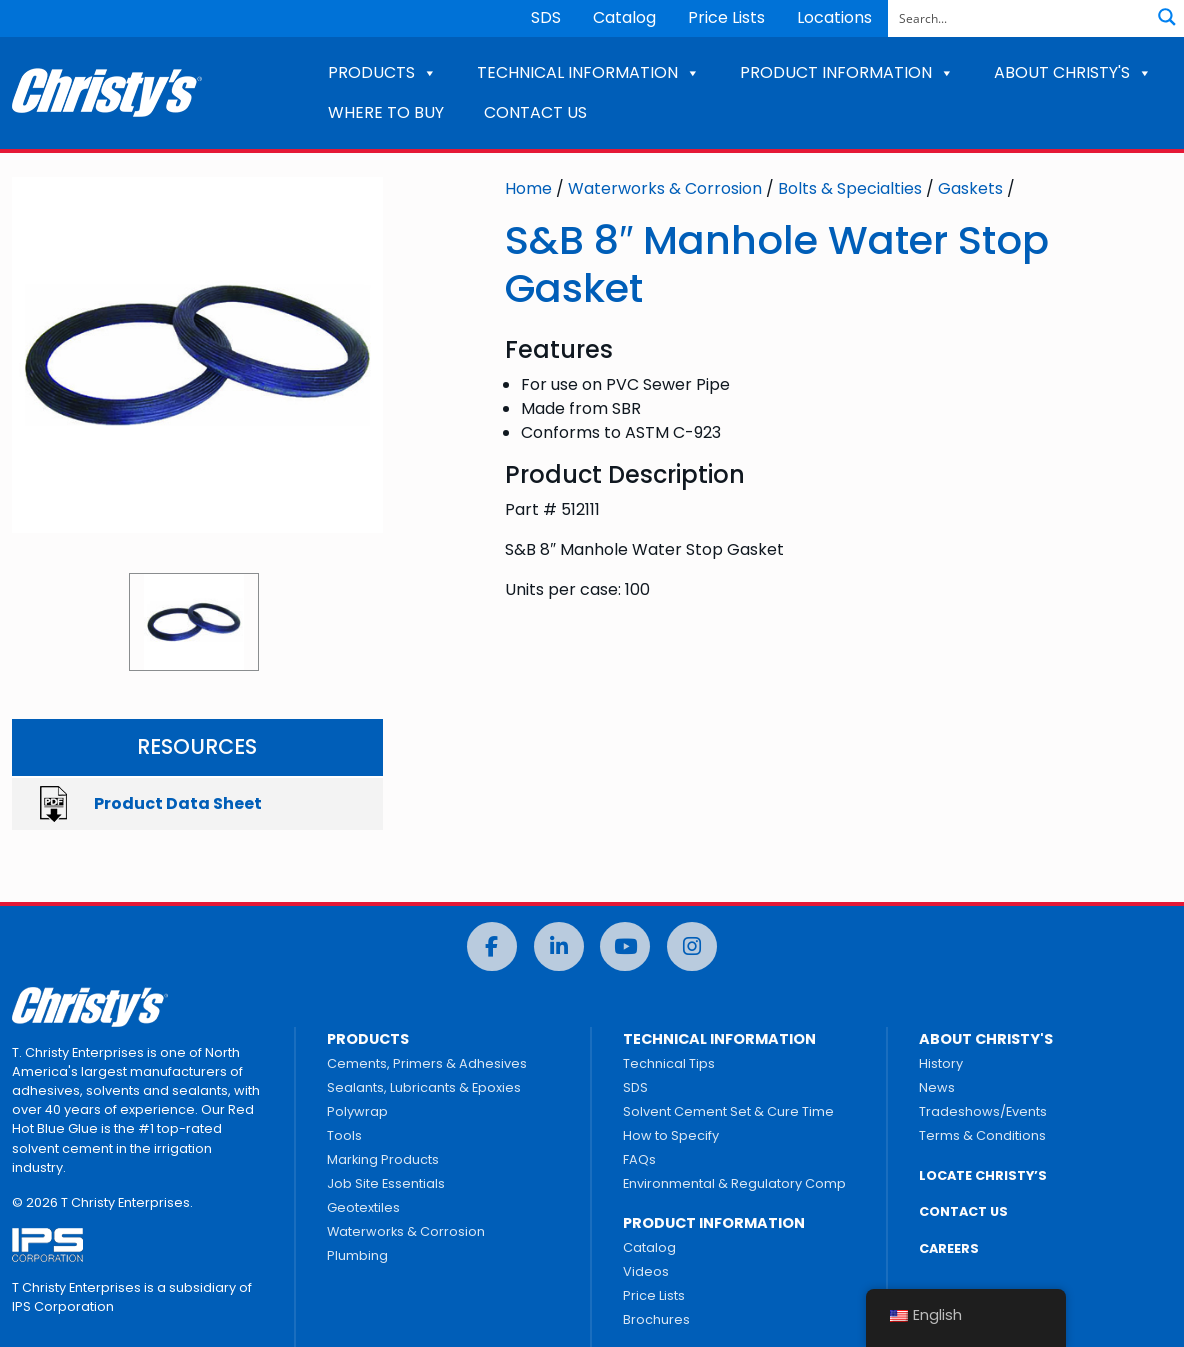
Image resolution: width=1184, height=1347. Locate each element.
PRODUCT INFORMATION (847, 72)
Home (528, 188)
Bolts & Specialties (850, 188)
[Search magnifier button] (1167, 17)
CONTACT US (535, 112)
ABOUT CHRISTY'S (1073, 72)
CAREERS (949, 1248)
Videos (646, 1271)
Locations (834, 17)
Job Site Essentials (386, 1183)
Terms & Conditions (982, 1135)
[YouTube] (625, 946)
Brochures (656, 1319)
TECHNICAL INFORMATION (588, 72)
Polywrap (357, 1111)
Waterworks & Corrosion (665, 188)
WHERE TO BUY (386, 112)
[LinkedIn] (559, 946)
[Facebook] (492, 946)
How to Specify (671, 1135)
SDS (546, 17)
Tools (344, 1135)
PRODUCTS (382, 72)
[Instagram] (692, 946)
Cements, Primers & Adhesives (427, 1063)
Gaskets (970, 188)
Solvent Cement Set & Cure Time (728, 1111)
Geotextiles (363, 1207)
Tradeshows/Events (983, 1111)
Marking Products (383, 1159)
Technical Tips (669, 1063)
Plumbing (357, 1255)
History (941, 1063)
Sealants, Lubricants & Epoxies (424, 1087)
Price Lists (726, 17)
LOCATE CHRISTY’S (983, 1175)
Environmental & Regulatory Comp (734, 1183)
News (937, 1087)
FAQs (639, 1159)
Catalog (624, 17)
